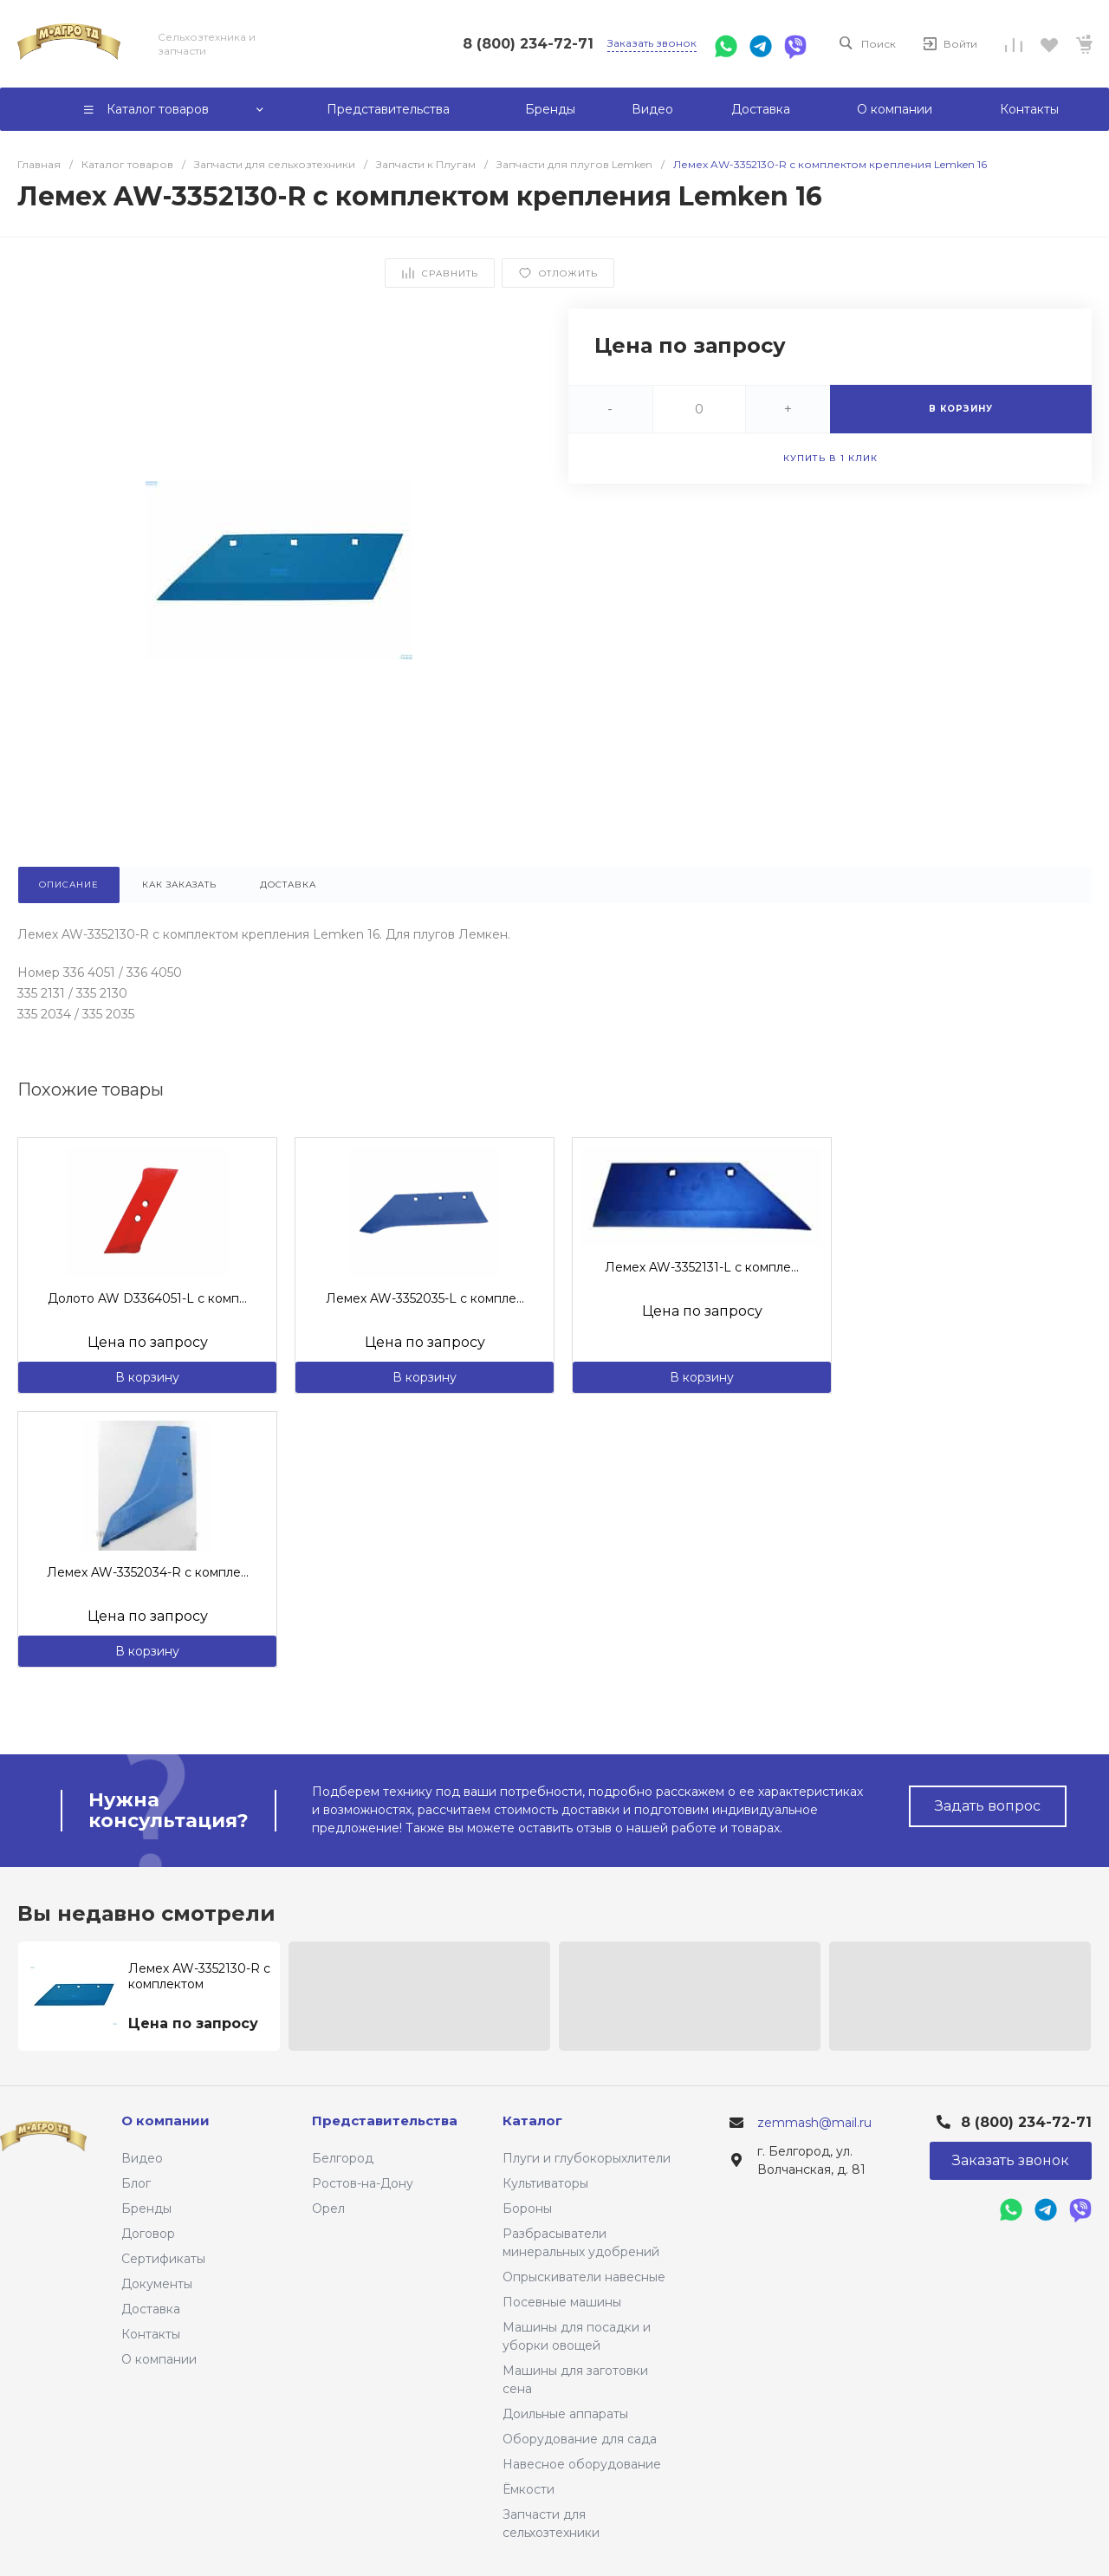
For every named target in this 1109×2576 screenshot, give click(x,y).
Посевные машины (562, 2302)
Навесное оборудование (582, 2464)
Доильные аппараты (565, 2414)
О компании (159, 2359)
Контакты (150, 2334)
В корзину (147, 1377)
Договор (148, 2233)
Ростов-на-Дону (362, 2183)
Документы (156, 2284)
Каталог (532, 2120)
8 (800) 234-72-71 (528, 44)
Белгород (342, 2158)
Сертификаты (163, 2259)
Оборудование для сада (580, 2439)
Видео (142, 2158)
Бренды (146, 2208)
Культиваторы (545, 2183)
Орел (328, 2208)
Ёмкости (528, 2489)
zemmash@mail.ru (814, 2122)
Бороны (527, 2208)
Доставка (150, 2309)
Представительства (384, 2120)
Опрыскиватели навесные (584, 2277)
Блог (136, 2183)
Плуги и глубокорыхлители (587, 2158)
